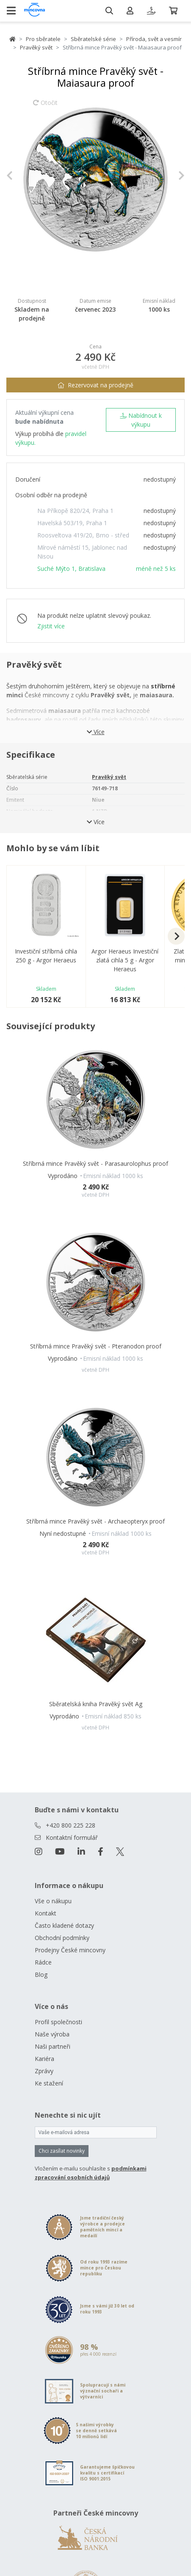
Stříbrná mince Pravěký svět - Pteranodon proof (95, 1346)
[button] (19, 175)
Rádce (43, 1962)
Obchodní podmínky (62, 1938)
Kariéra (44, 2059)
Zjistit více (51, 626)
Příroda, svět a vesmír (154, 39)
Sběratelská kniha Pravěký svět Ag (95, 1704)
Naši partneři (52, 2046)
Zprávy (44, 2071)
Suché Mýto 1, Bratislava (71, 569)
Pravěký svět (36, 47)
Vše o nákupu (53, 1901)
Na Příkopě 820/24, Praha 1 (75, 511)
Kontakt (45, 1913)
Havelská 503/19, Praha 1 (72, 523)
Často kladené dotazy (64, 1925)
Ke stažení (49, 2083)
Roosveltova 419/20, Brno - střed (83, 535)
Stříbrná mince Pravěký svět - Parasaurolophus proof (95, 1163)
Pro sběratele (43, 39)
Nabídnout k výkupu (141, 419)
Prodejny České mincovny (70, 1950)
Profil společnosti (58, 2022)
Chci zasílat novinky (62, 2150)
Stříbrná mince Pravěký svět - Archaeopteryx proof (95, 1521)
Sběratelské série (93, 39)
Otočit (45, 106)
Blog (41, 1974)
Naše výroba (52, 2034)
